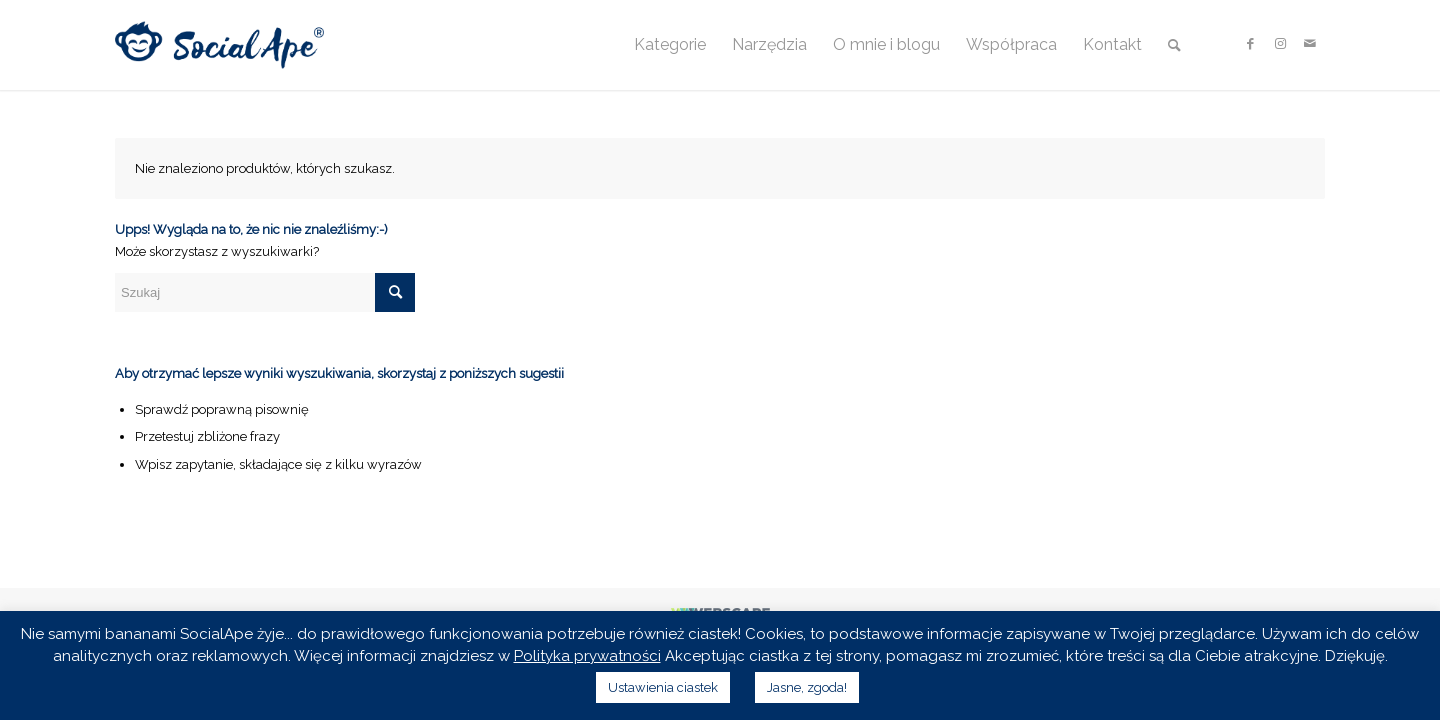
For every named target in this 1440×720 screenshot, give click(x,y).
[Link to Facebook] (1250, 44)
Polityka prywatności (587, 656)
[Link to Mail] (1310, 44)
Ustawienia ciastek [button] (663, 687)
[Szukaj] (1174, 45)
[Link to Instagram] (1280, 44)
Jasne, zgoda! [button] (807, 687)
